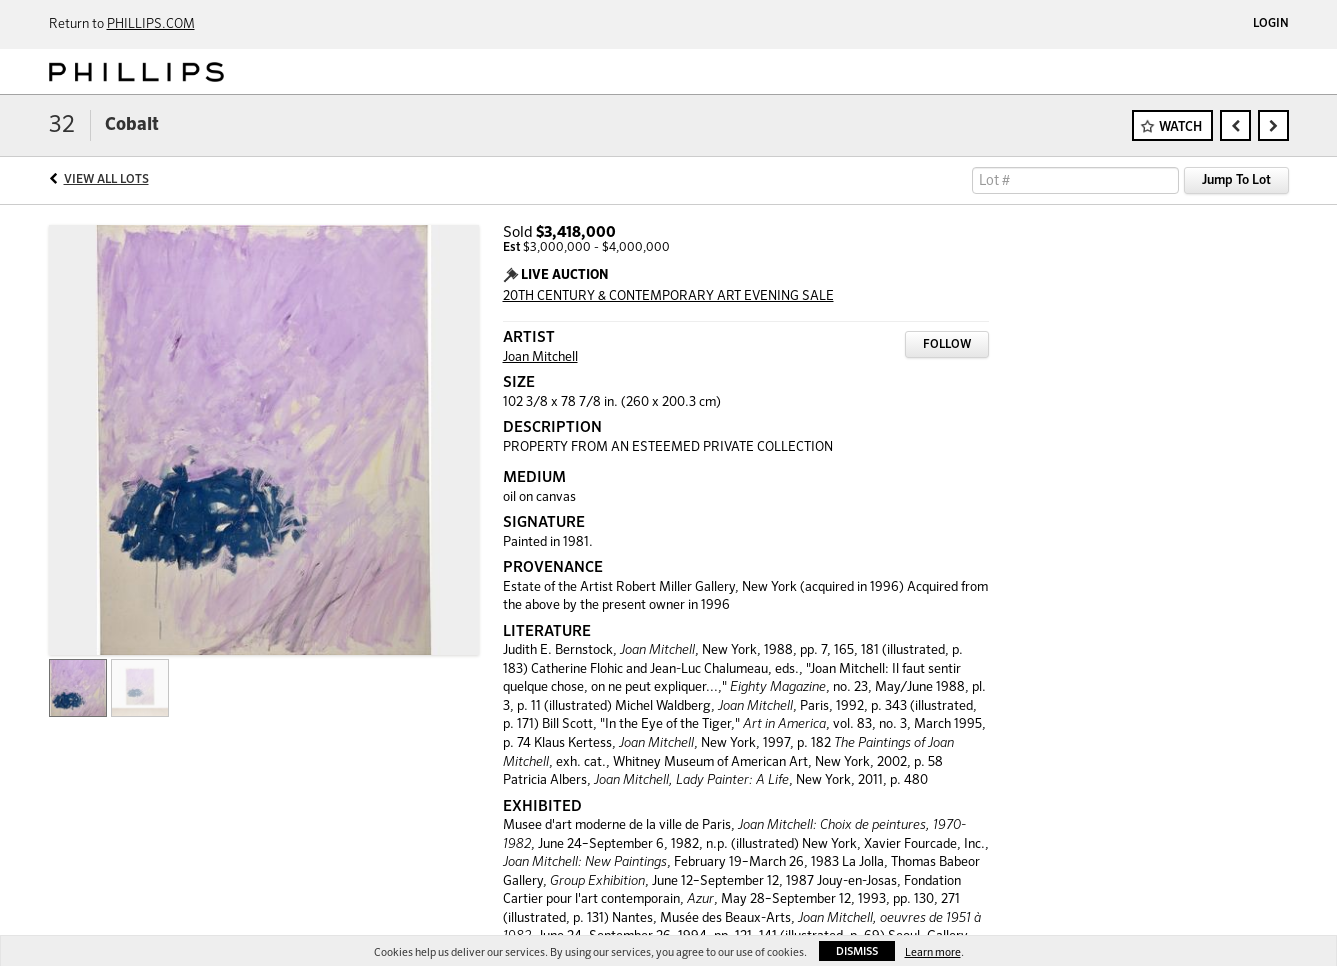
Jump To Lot (1236, 180)
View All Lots (106, 180)
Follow (947, 345)
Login (1271, 24)
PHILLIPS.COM (151, 24)
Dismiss (857, 951)
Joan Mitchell (540, 357)
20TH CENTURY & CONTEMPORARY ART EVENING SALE (668, 296)
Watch (1180, 127)
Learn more (933, 952)
